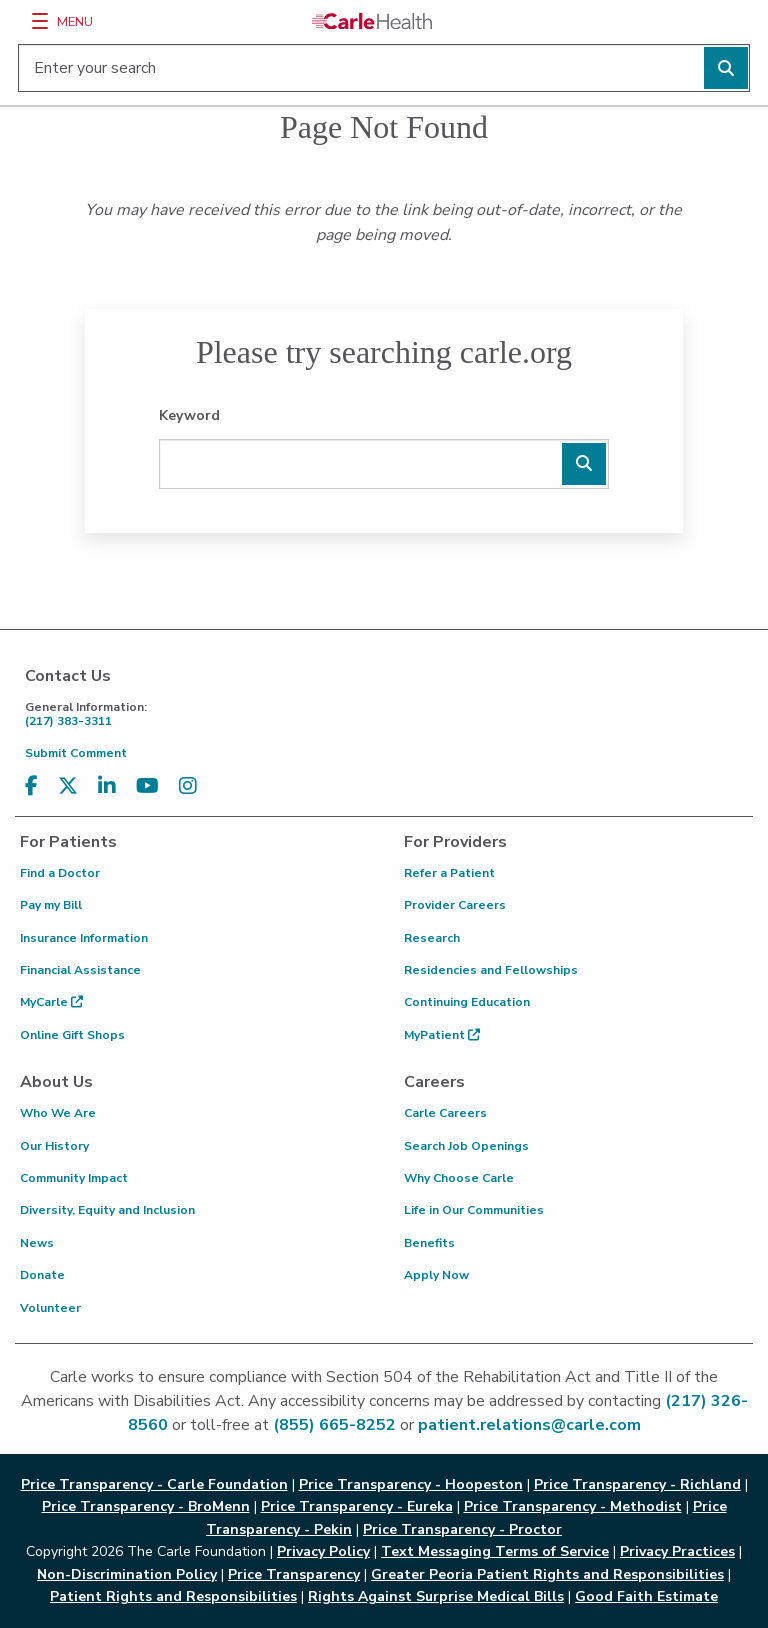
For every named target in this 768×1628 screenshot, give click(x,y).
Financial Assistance (80, 970)
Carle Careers (445, 1113)
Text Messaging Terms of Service (495, 1551)
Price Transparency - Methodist (573, 1506)
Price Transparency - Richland (637, 1484)
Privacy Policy (323, 1551)
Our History (54, 1146)
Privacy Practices (677, 1551)
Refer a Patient (449, 873)
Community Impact (74, 1178)
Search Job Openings (466, 1146)
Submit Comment (76, 753)
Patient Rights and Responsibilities (173, 1596)
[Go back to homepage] (372, 21)
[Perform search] (726, 68)
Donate (42, 1275)
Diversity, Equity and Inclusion (107, 1210)
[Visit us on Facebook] (31, 786)
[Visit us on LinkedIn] (107, 786)
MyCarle (51, 1002)
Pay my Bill (51, 905)
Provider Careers (455, 905)
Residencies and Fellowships (491, 970)
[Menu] (40, 21)
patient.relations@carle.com (529, 1425)
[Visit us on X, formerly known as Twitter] (68, 786)
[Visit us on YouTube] (147, 786)
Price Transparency (294, 1574)
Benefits (429, 1243)
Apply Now (436, 1275)
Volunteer (50, 1308)
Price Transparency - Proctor (462, 1529)
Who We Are (58, 1113)
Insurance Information (84, 938)
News (37, 1243)
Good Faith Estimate (646, 1596)
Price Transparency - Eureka (357, 1506)
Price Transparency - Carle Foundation (154, 1484)
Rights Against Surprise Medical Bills (436, 1596)
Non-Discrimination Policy (127, 1574)
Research (432, 938)
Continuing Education (467, 1002)
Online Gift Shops (72, 1035)
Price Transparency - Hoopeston (411, 1484)
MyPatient (442, 1035)
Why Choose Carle (459, 1178)
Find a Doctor (60, 873)
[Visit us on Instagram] (188, 786)
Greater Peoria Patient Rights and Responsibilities (547, 1574)
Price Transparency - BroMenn (146, 1506)
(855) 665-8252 (334, 1425)
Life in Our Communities (474, 1210)
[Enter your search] (384, 68)
